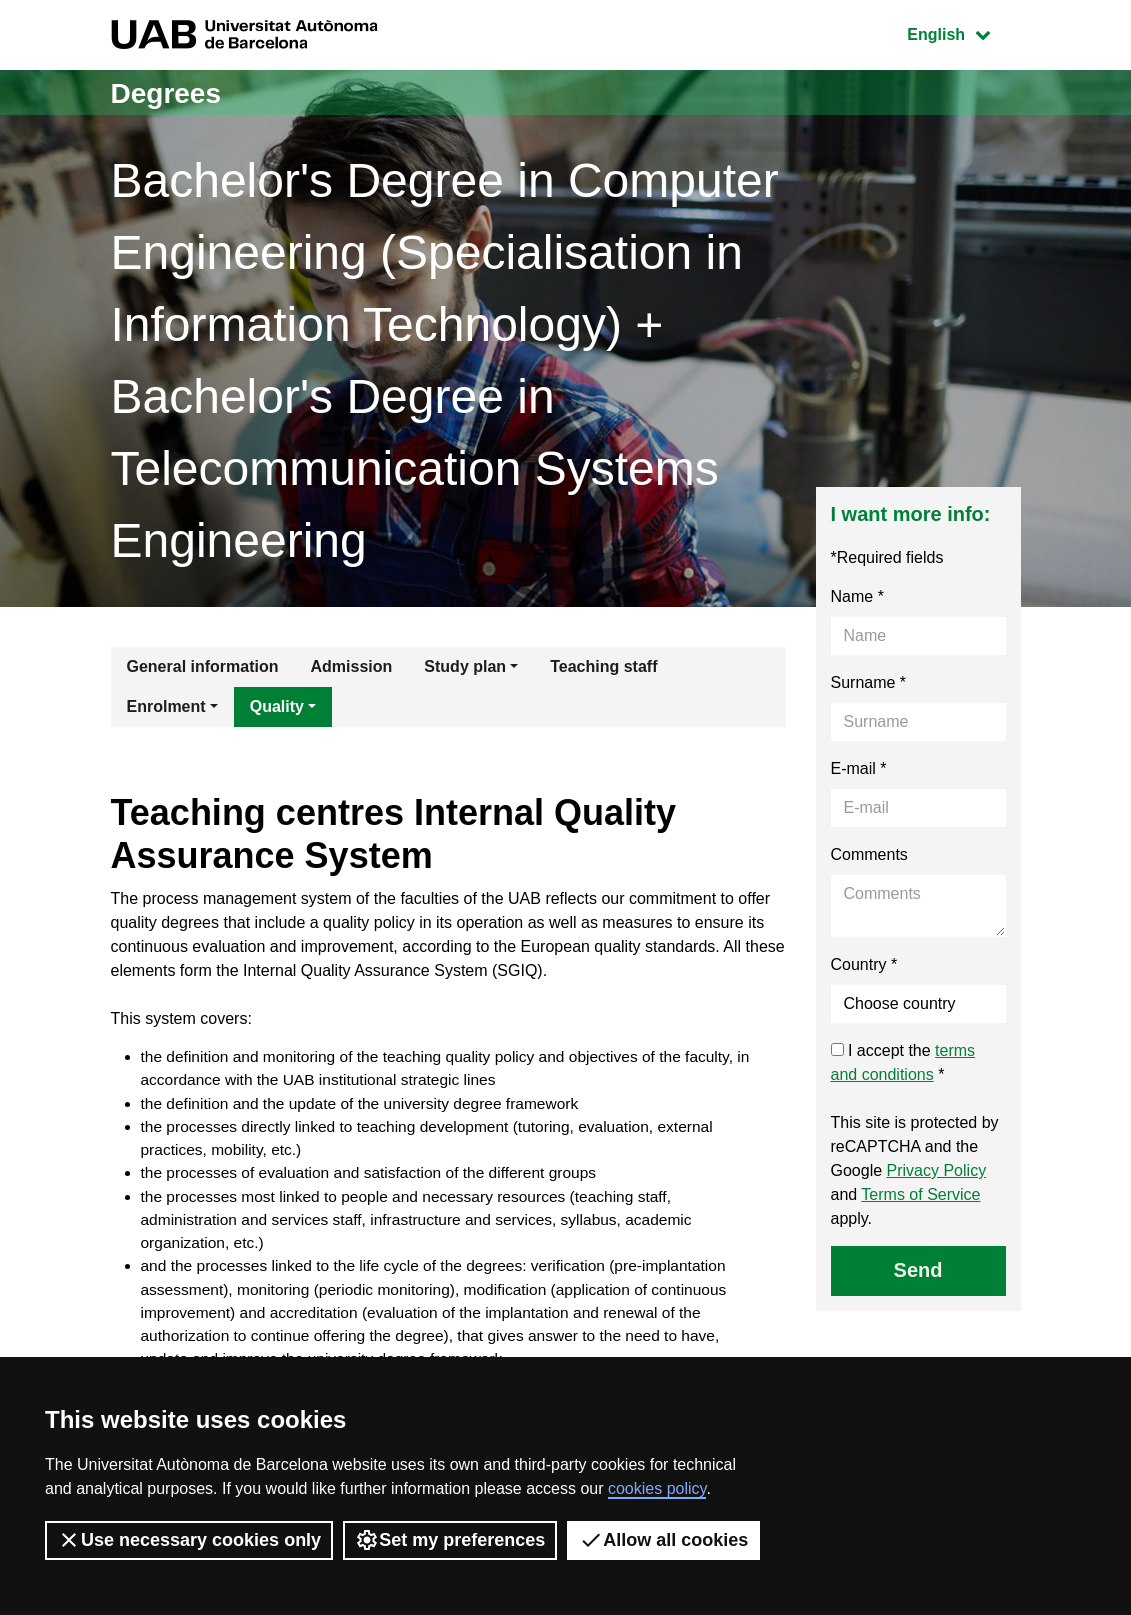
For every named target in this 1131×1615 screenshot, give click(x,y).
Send (918, 1270)
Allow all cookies (663, 1540)
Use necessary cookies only (189, 1540)
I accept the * (903, 1062)
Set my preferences (450, 1540)
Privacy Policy (937, 1170)
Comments (869, 854)
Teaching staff (603, 666)
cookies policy (657, 1488)
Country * (864, 964)
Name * (857, 596)
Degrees (170, 92)
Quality (277, 706)
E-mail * (859, 768)
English (963, 32)
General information (203, 666)
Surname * (869, 682)
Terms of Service (920, 1194)
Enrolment (166, 706)
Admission (352, 666)
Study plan (465, 666)
